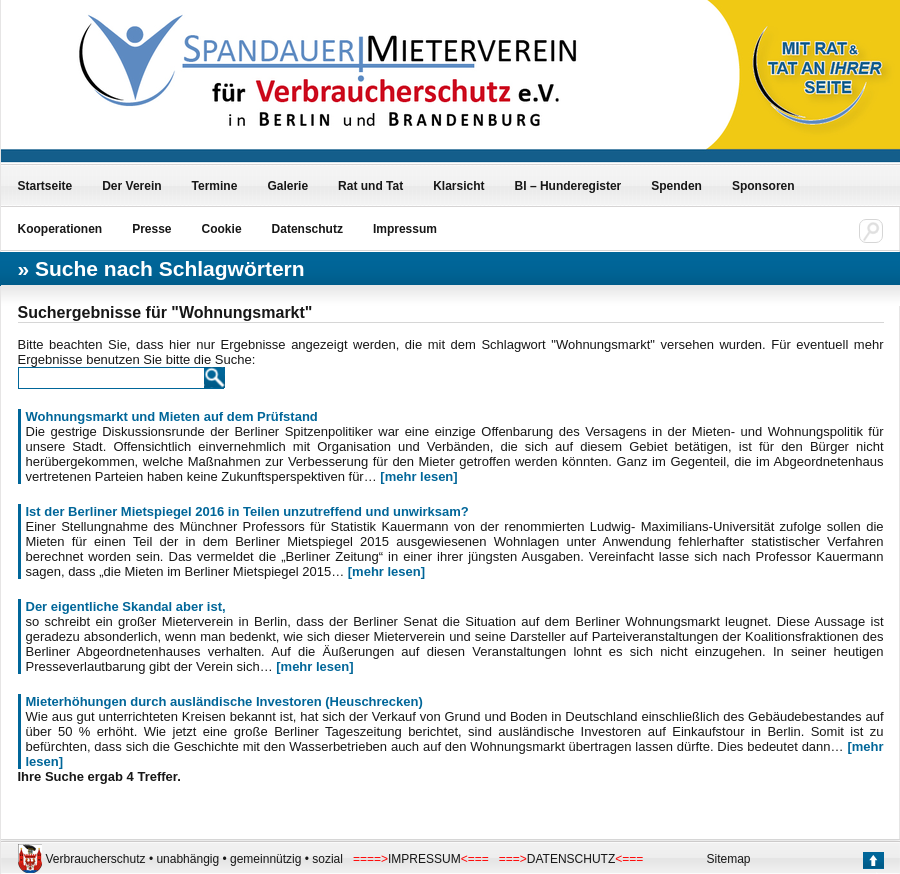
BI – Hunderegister (568, 186)
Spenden (676, 186)
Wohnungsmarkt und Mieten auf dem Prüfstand (172, 416)
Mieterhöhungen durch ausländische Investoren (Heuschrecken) (224, 701)
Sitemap (729, 859)
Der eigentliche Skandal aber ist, (126, 606)
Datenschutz (307, 229)
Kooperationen (60, 229)
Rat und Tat (370, 186)
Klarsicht (458, 186)
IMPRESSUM (424, 859)
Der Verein (131, 186)
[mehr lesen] (418, 476)
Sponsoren (763, 186)
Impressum (405, 229)
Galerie (287, 186)
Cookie (222, 229)
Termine (215, 186)
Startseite (45, 186)
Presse (151, 229)
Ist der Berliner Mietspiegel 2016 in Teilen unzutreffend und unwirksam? (247, 511)
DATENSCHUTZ (571, 859)
